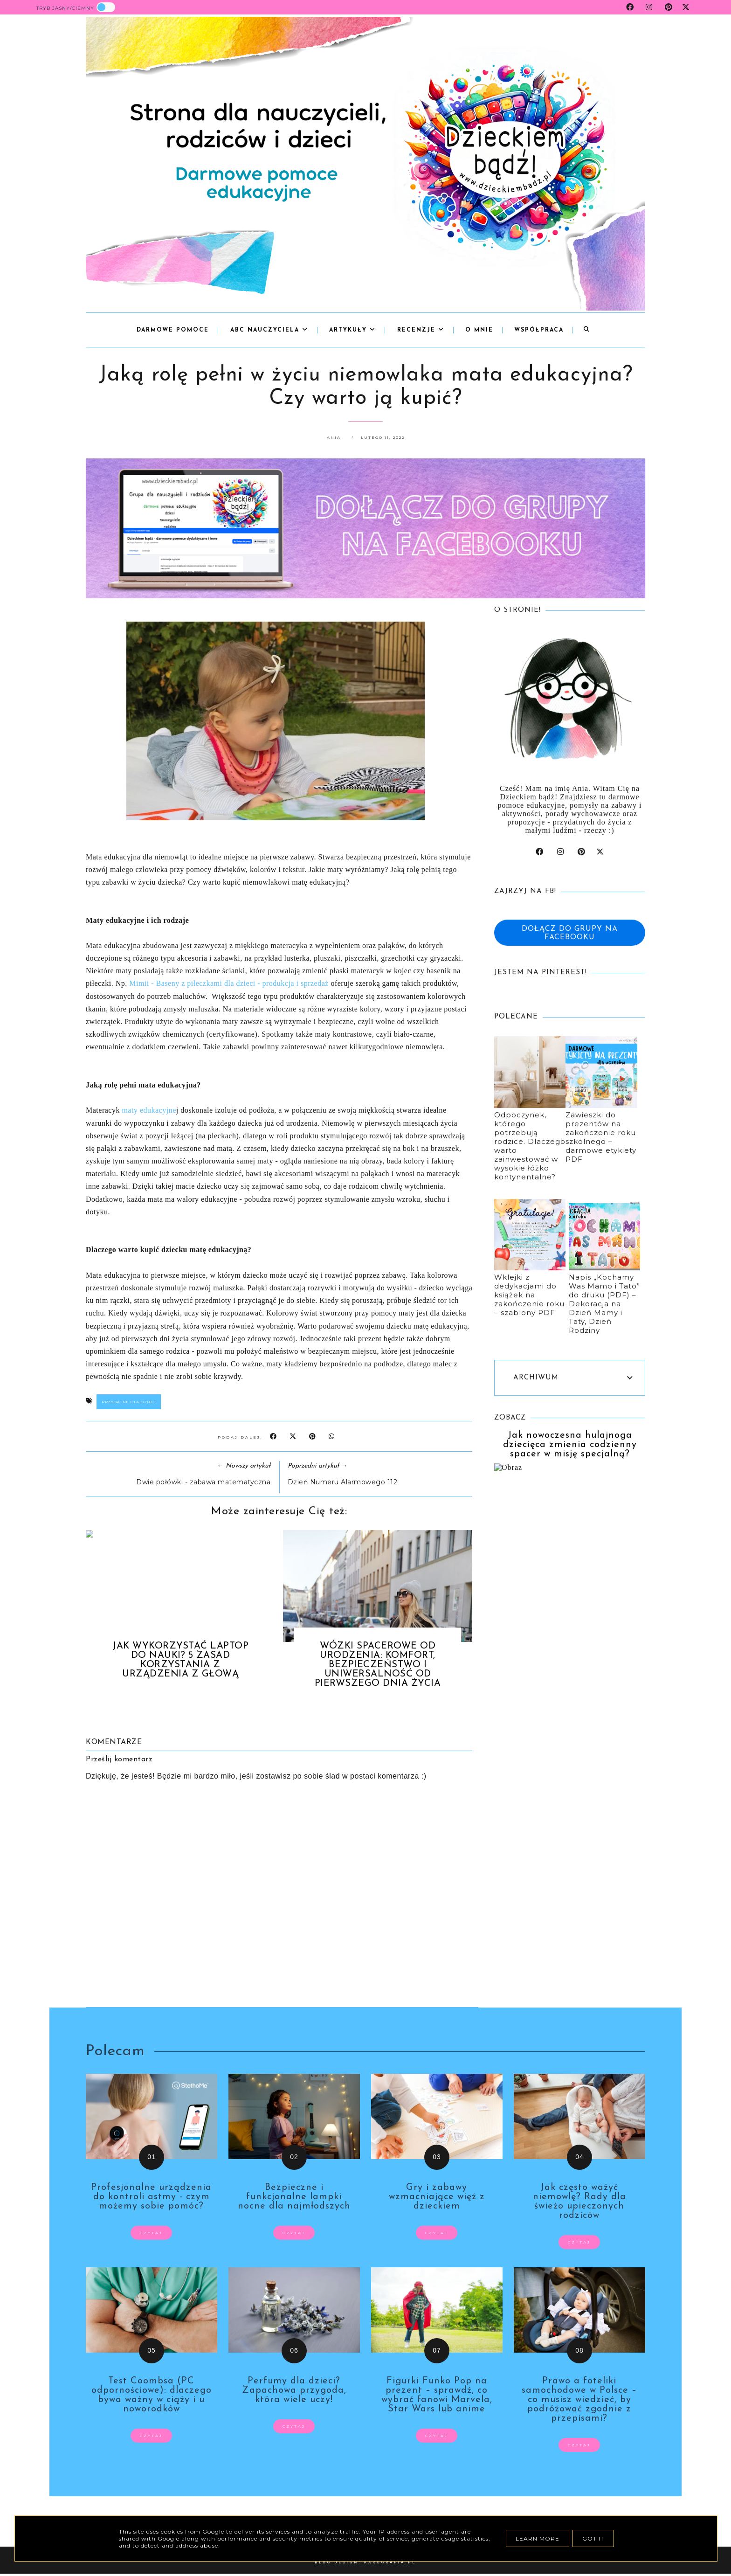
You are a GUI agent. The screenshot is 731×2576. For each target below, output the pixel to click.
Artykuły (352, 330)
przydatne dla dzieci (129, 1401)
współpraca (539, 330)
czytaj (151, 2232)
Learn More (537, 2538)
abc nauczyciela (269, 330)
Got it (593, 2538)
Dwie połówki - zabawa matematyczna (203, 1482)
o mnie (479, 330)
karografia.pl (390, 2562)
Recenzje (420, 330)
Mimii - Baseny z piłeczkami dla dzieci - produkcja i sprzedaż (229, 983)
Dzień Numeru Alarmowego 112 (343, 1482)
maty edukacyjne (149, 1110)
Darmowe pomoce (173, 330)
